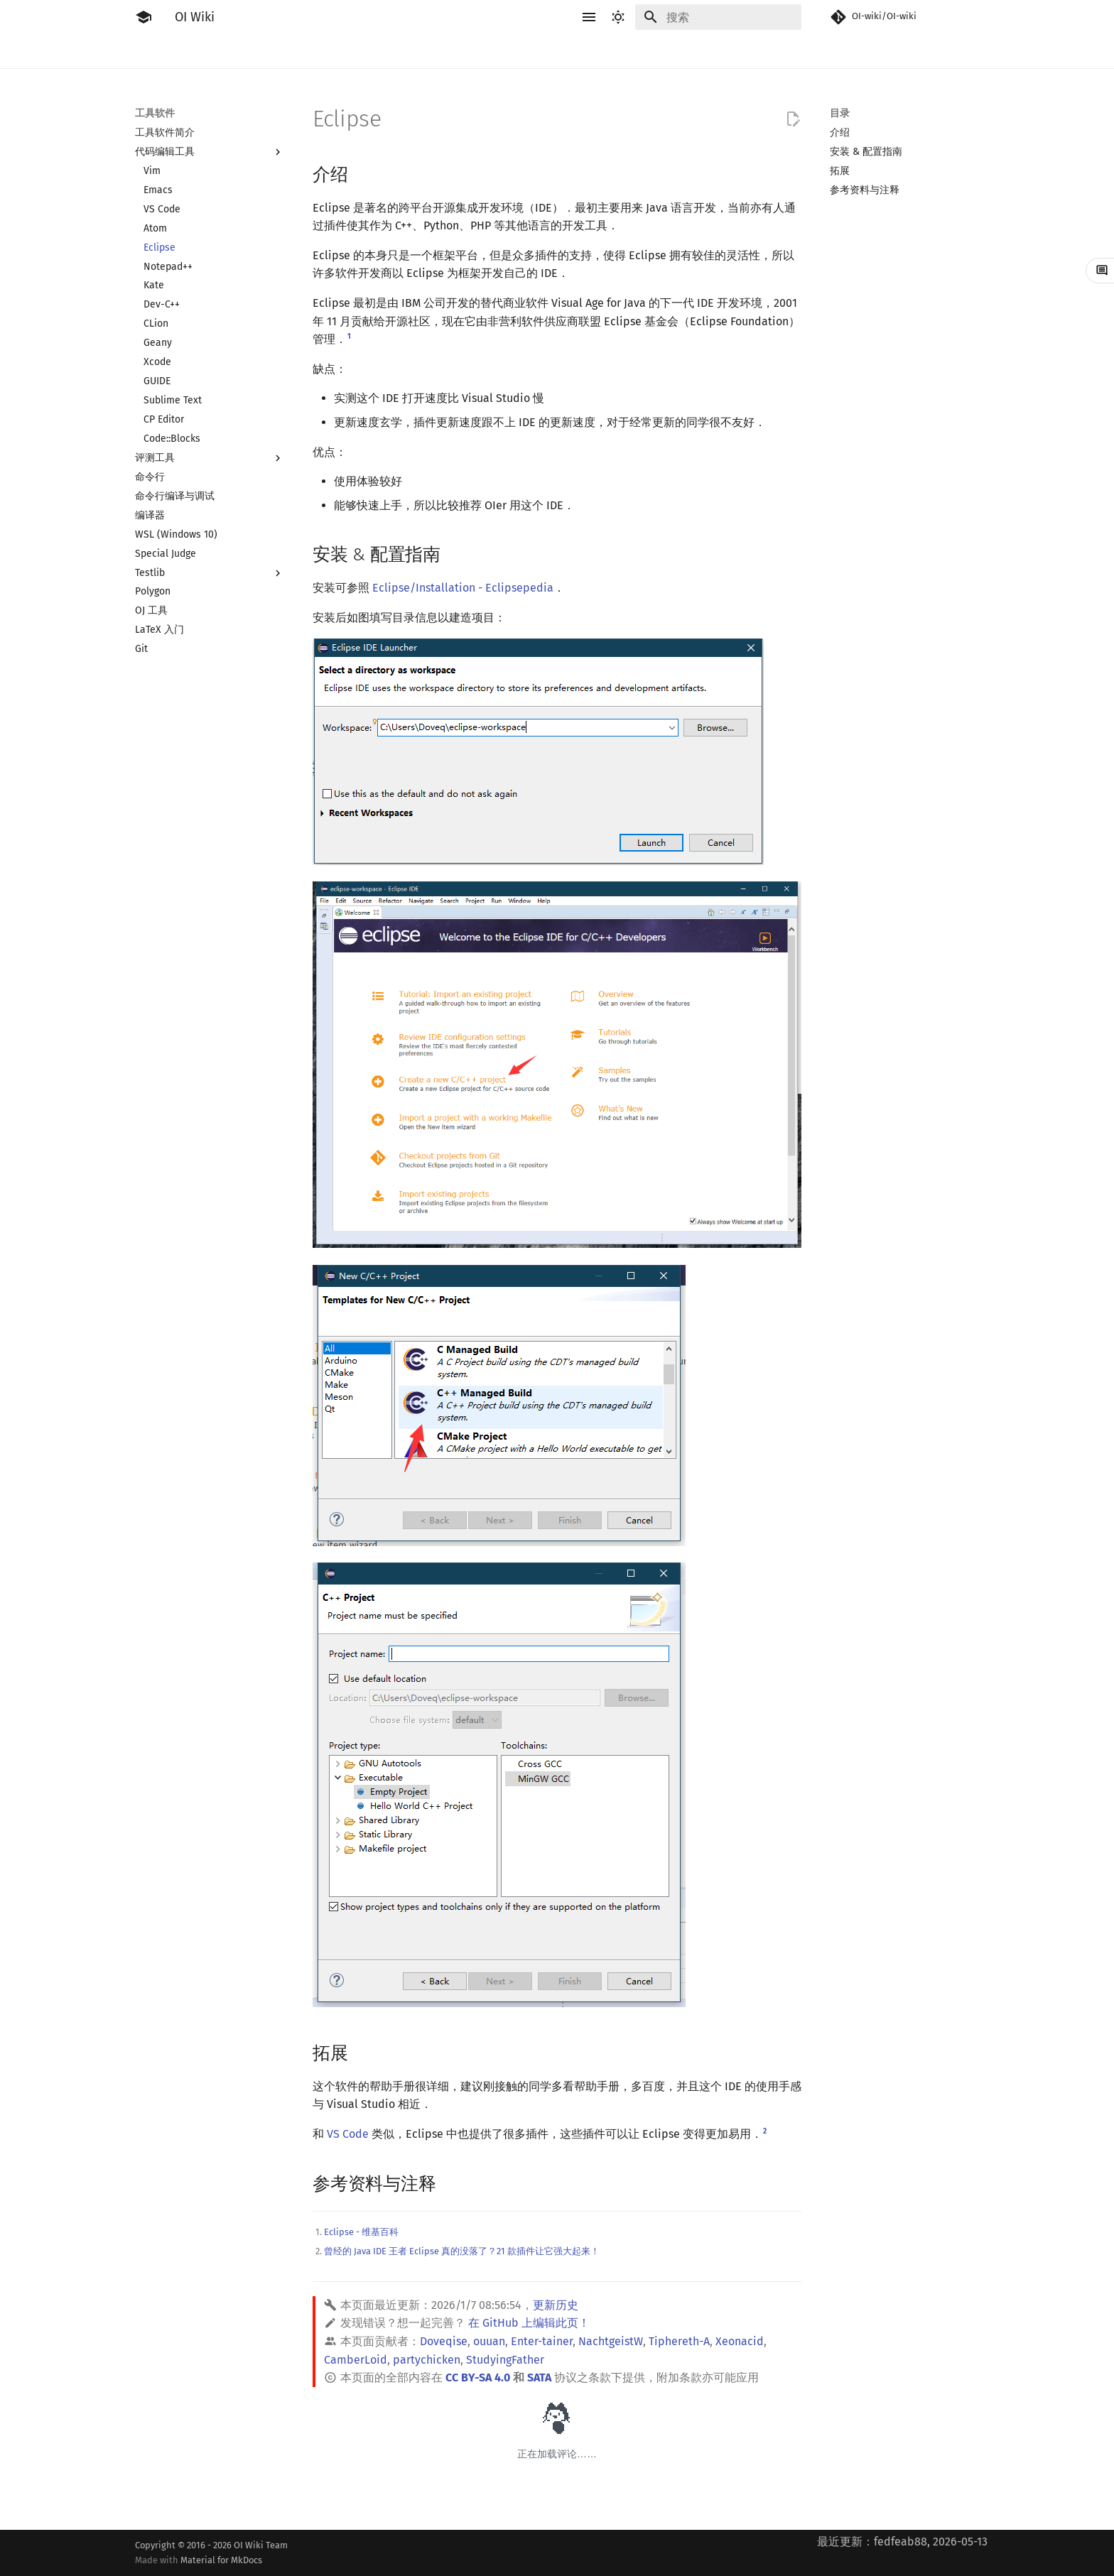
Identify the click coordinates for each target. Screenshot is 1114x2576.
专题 (774, 51)
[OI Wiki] (143, 17)
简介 (145, 51)
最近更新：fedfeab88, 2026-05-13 (902, 2541)
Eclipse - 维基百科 (361, 2232)
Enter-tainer (542, 2341)
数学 (550, 51)
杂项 (737, 51)
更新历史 (555, 2305)
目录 (840, 113)
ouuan (489, 2341)
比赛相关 (192, 51)
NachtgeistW (610, 2341)
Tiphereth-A (679, 2341)
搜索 (409, 51)
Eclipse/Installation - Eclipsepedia (462, 587)
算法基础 (362, 51)
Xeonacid (739, 2341)
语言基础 (305, 51)
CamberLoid (355, 2359)
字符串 (508, 51)
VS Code (348, 2134)
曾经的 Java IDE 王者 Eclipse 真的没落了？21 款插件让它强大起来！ (462, 2251)
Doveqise (443, 2341)
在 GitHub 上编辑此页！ (529, 2323)
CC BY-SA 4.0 (477, 2377)
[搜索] (718, 17)
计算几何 (690, 51)
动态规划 (456, 51)
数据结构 (597, 51)
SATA (539, 2377)
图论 (644, 51)
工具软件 (249, 51)
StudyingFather (505, 2359)
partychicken (426, 2359)
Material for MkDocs (221, 2560)
